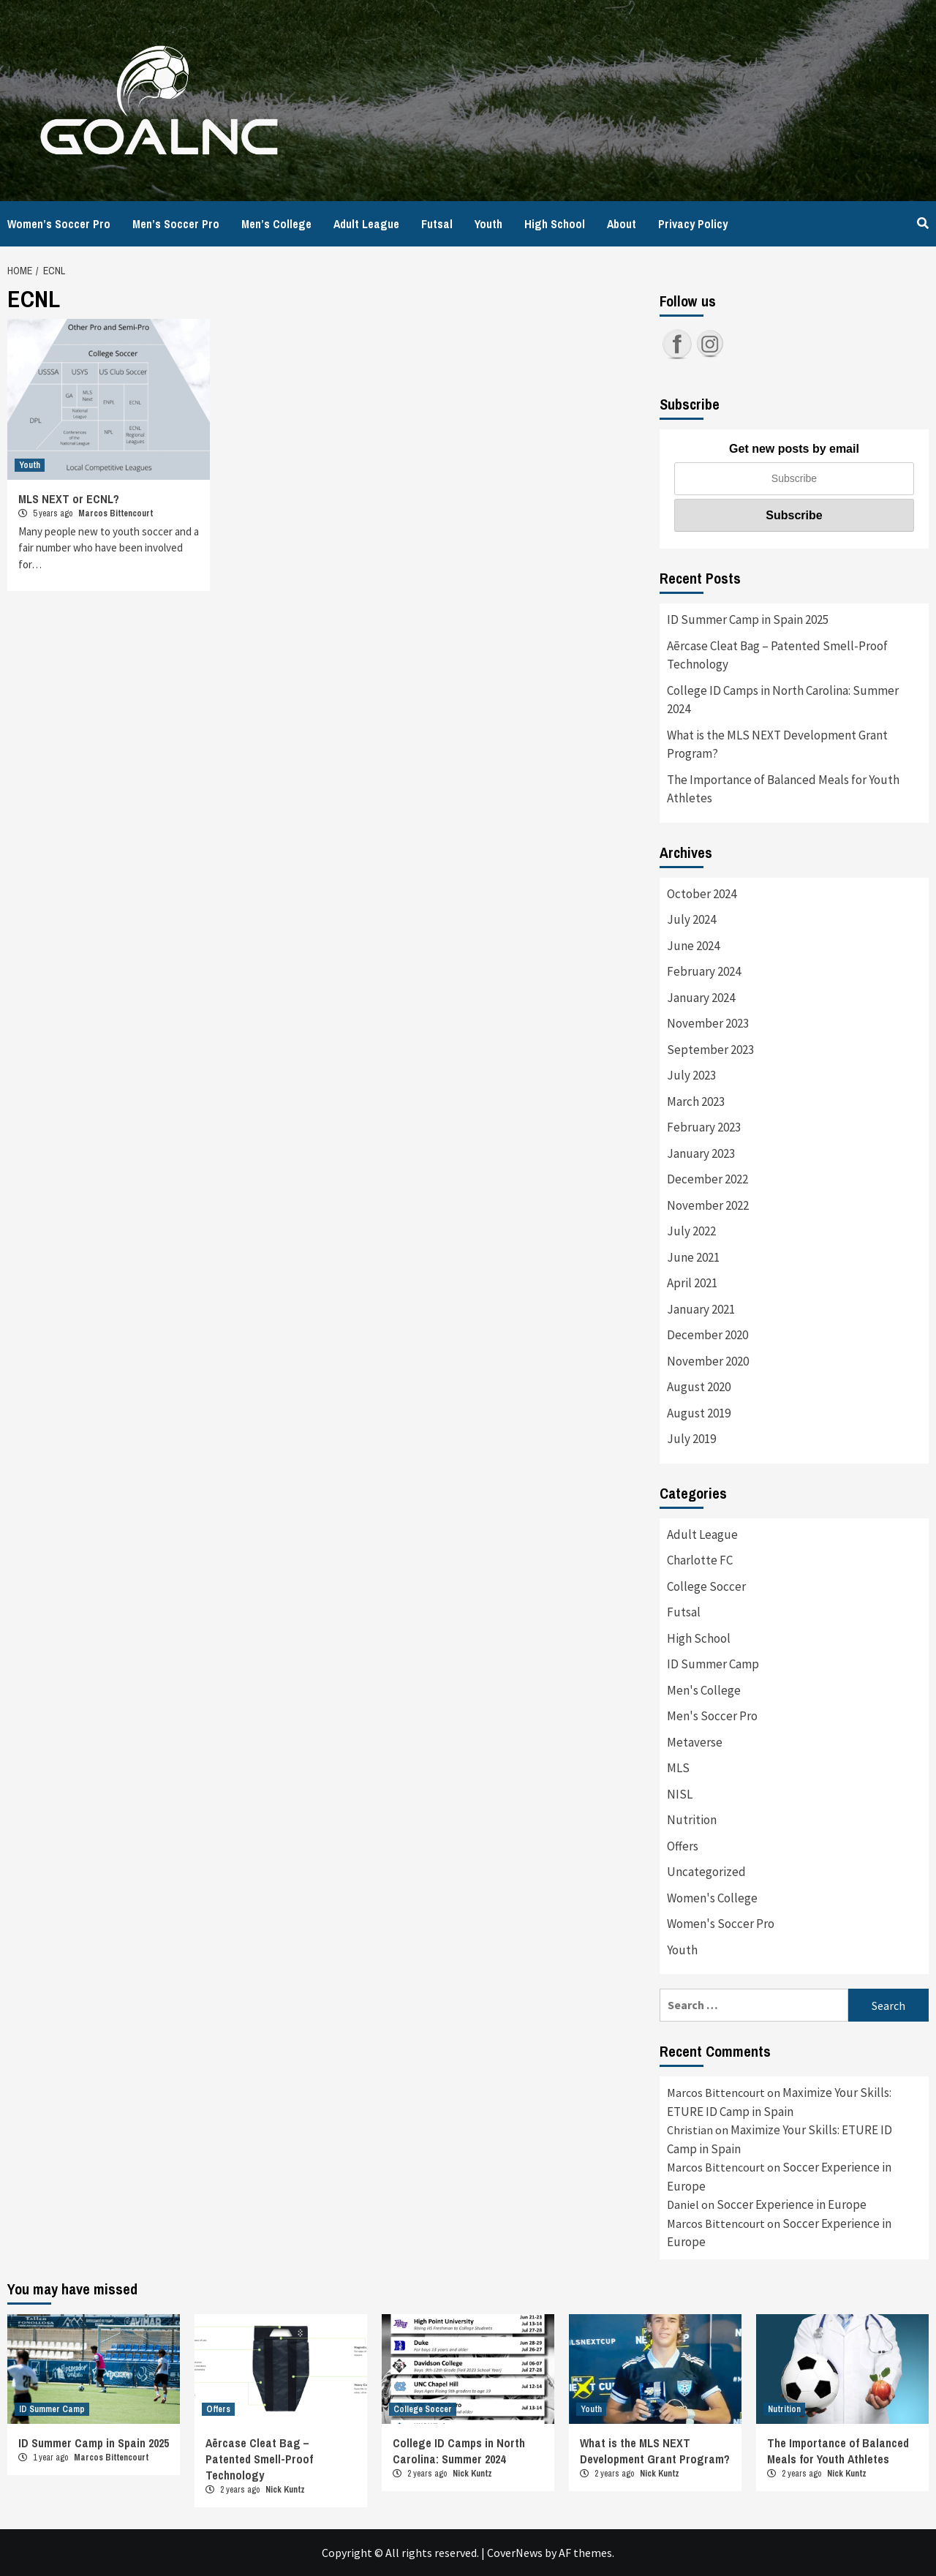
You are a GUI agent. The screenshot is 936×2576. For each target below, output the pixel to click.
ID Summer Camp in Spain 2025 (748, 619)
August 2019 (699, 1413)
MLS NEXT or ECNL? (68, 499)
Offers (682, 1846)
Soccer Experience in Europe (792, 2204)
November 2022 (708, 1205)
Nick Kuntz (285, 2490)
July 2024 (691, 919)
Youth (488, 224)
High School (554, 224)
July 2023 (691, 1075)
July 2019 (691, 1439)
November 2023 (708, 1023)
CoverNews (515, 2552)
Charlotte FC (700, 1560)
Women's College (712, 1898)
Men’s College (276, 224)
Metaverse (694, 1742)
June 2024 (693, 946)
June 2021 (693, 1257)
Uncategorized (706, 1872)
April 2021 (692, 1283)
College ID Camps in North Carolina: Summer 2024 (783, 700)
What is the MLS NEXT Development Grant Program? (777, 744)
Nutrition (692, 1820)
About (621, 224)
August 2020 (699, 1387)
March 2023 (696, 1101)
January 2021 (701, 1309)
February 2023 (704, 1127)
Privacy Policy (693, 224)
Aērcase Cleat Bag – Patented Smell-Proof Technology (777, 655)
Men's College (704, 1690)
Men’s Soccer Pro (175, 224)
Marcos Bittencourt (115, 513)
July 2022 (691, 1231)
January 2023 (701, 1153)
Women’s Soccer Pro (58, 224)
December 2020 (707, 1335)
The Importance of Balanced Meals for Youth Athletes (783, 789)
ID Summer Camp (713, 1664)
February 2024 (704, 971)
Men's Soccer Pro (712, 1716)
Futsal (437, 224)
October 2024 (701, 894)
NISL (679, 1794)
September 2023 (710, 1050)
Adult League (366, 224)
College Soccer (706, 1586)
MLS (678, 1768)
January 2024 (701, 998)
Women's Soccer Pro (720, 1924)
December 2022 (707, 1179)
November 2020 (708, 1361)
